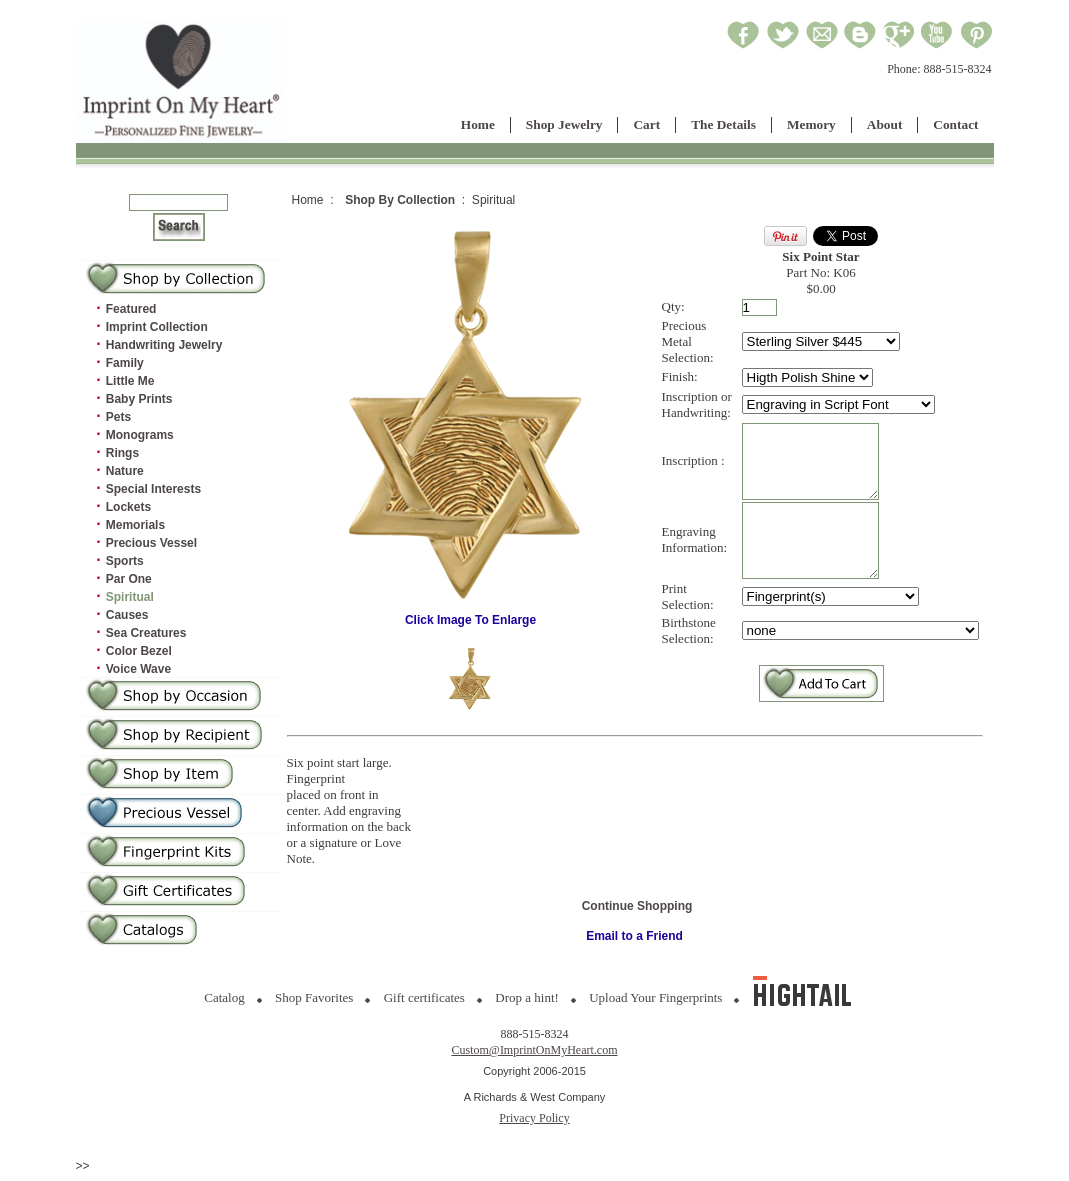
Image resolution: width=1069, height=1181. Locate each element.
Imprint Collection (157, 327)
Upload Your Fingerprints (655, 1004)
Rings (122, 453)
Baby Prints (139, 399)
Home (478, 124)
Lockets (128, 507)
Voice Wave (138, 669)
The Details (723, 124)
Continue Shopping (637, 915)
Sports (125, 561)
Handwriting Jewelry (164, 345)
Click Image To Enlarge (471, 619)
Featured (131, 309)
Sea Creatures (146, 633)
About (885, 124)
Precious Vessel (151, 543)
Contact (955, 124)
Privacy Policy (534, 1125)
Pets (118, 417)
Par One (129, 579)
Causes (127, 615)
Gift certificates (424, 1004)
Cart (646, 124)
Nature (125, 471)
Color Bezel (139, 651)
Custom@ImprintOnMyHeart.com (534, 1057)
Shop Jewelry (564, 124)
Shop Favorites (314, 1004)
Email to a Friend (634, 945)
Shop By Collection (400, 200)
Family (125, 363)
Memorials (135, 525)
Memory (811, 124)
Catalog (224, 1004)
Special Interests (153, 489)
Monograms (140, 435)
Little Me (130, 381)
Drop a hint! (527, 1004)
